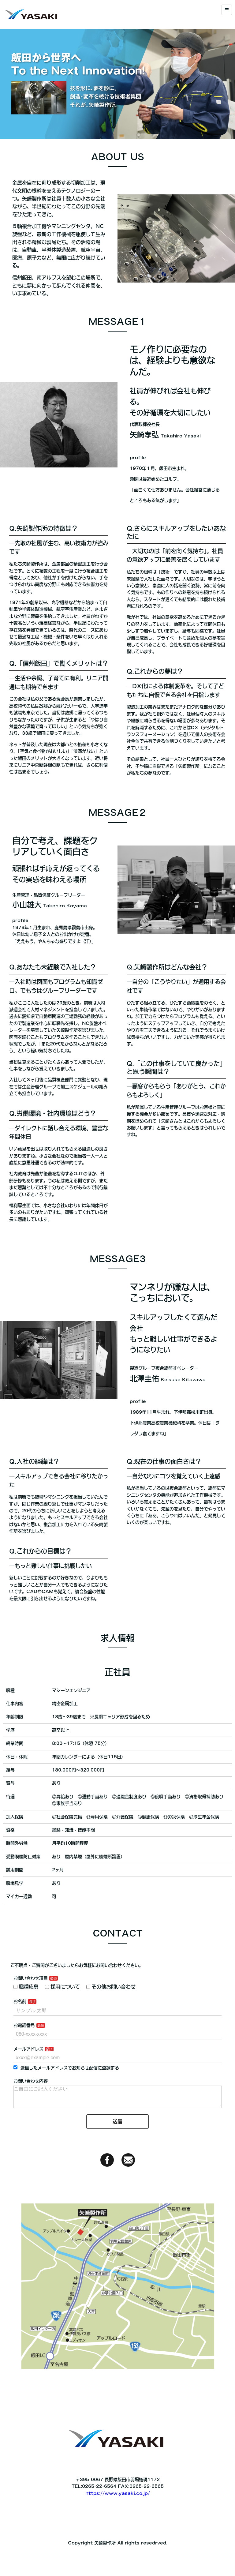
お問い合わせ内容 (30, 2110)
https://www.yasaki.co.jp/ (117, 2528)
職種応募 (26, 2016)
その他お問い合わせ (111, 2016)
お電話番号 (24, 2055)
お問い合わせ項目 (30, 2007)
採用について (62, 2016)
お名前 (19, 2031)
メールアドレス (28, 2078)
